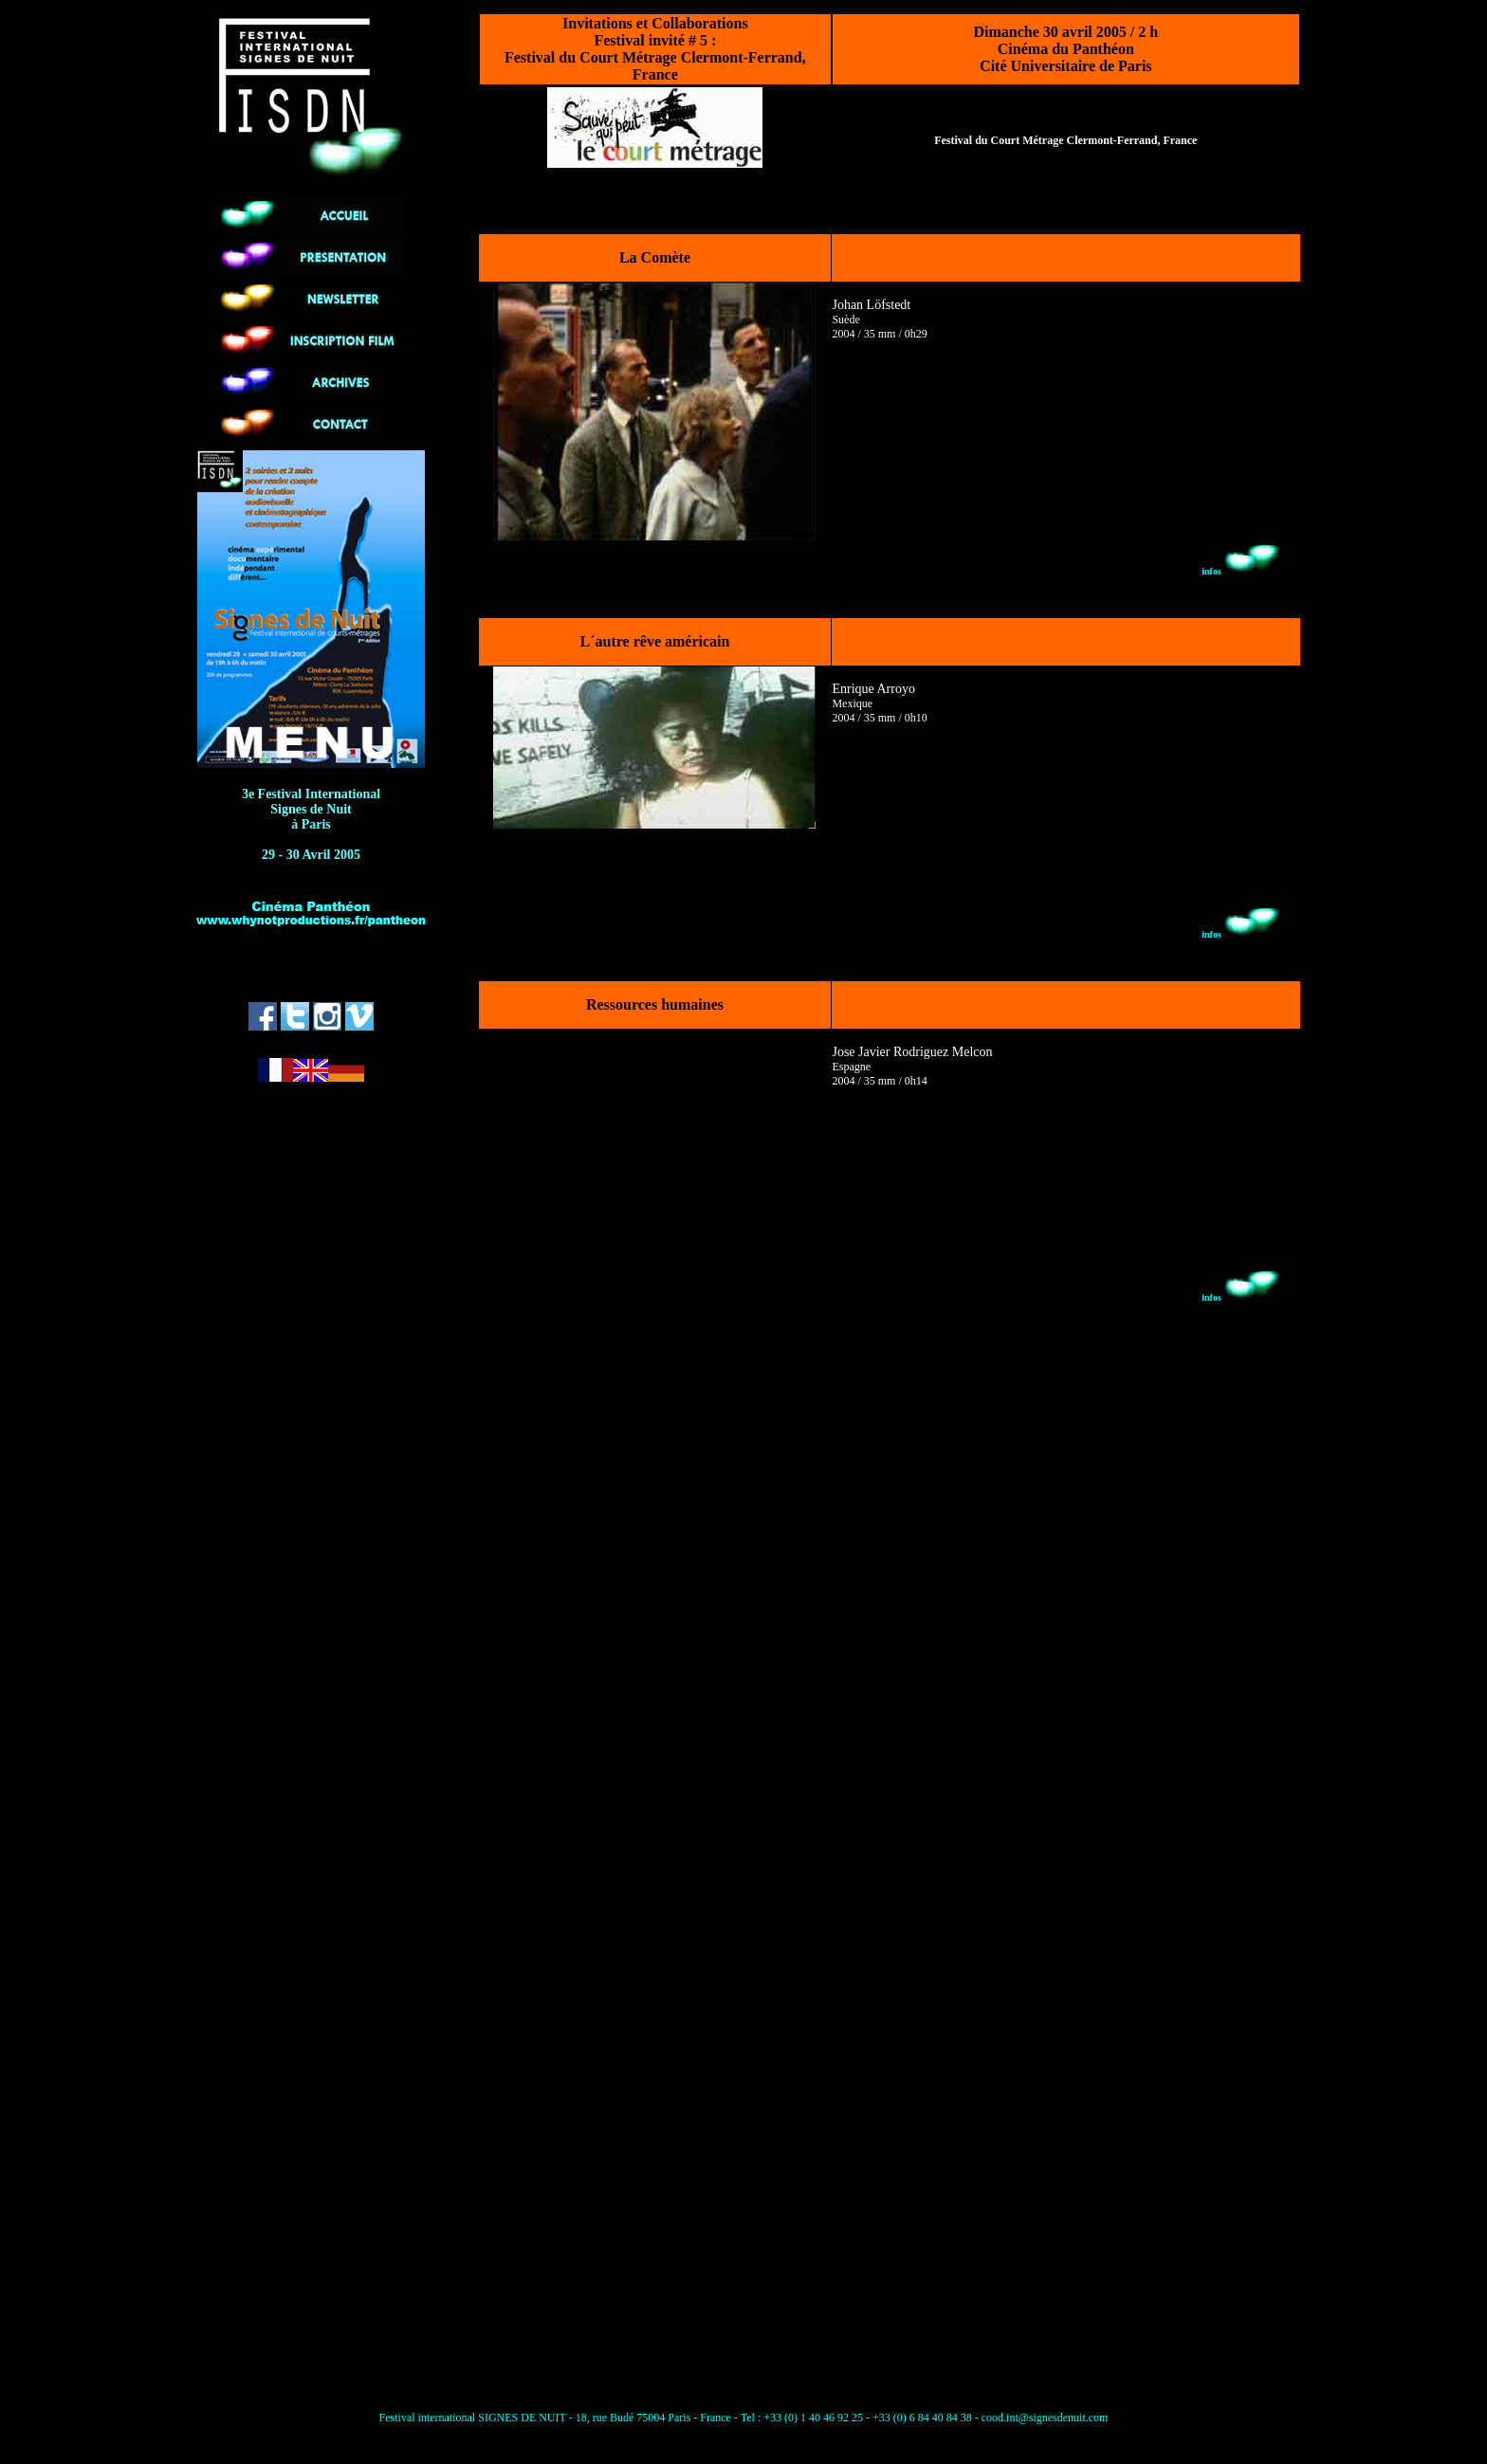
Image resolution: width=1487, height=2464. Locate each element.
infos (1241, 571)
